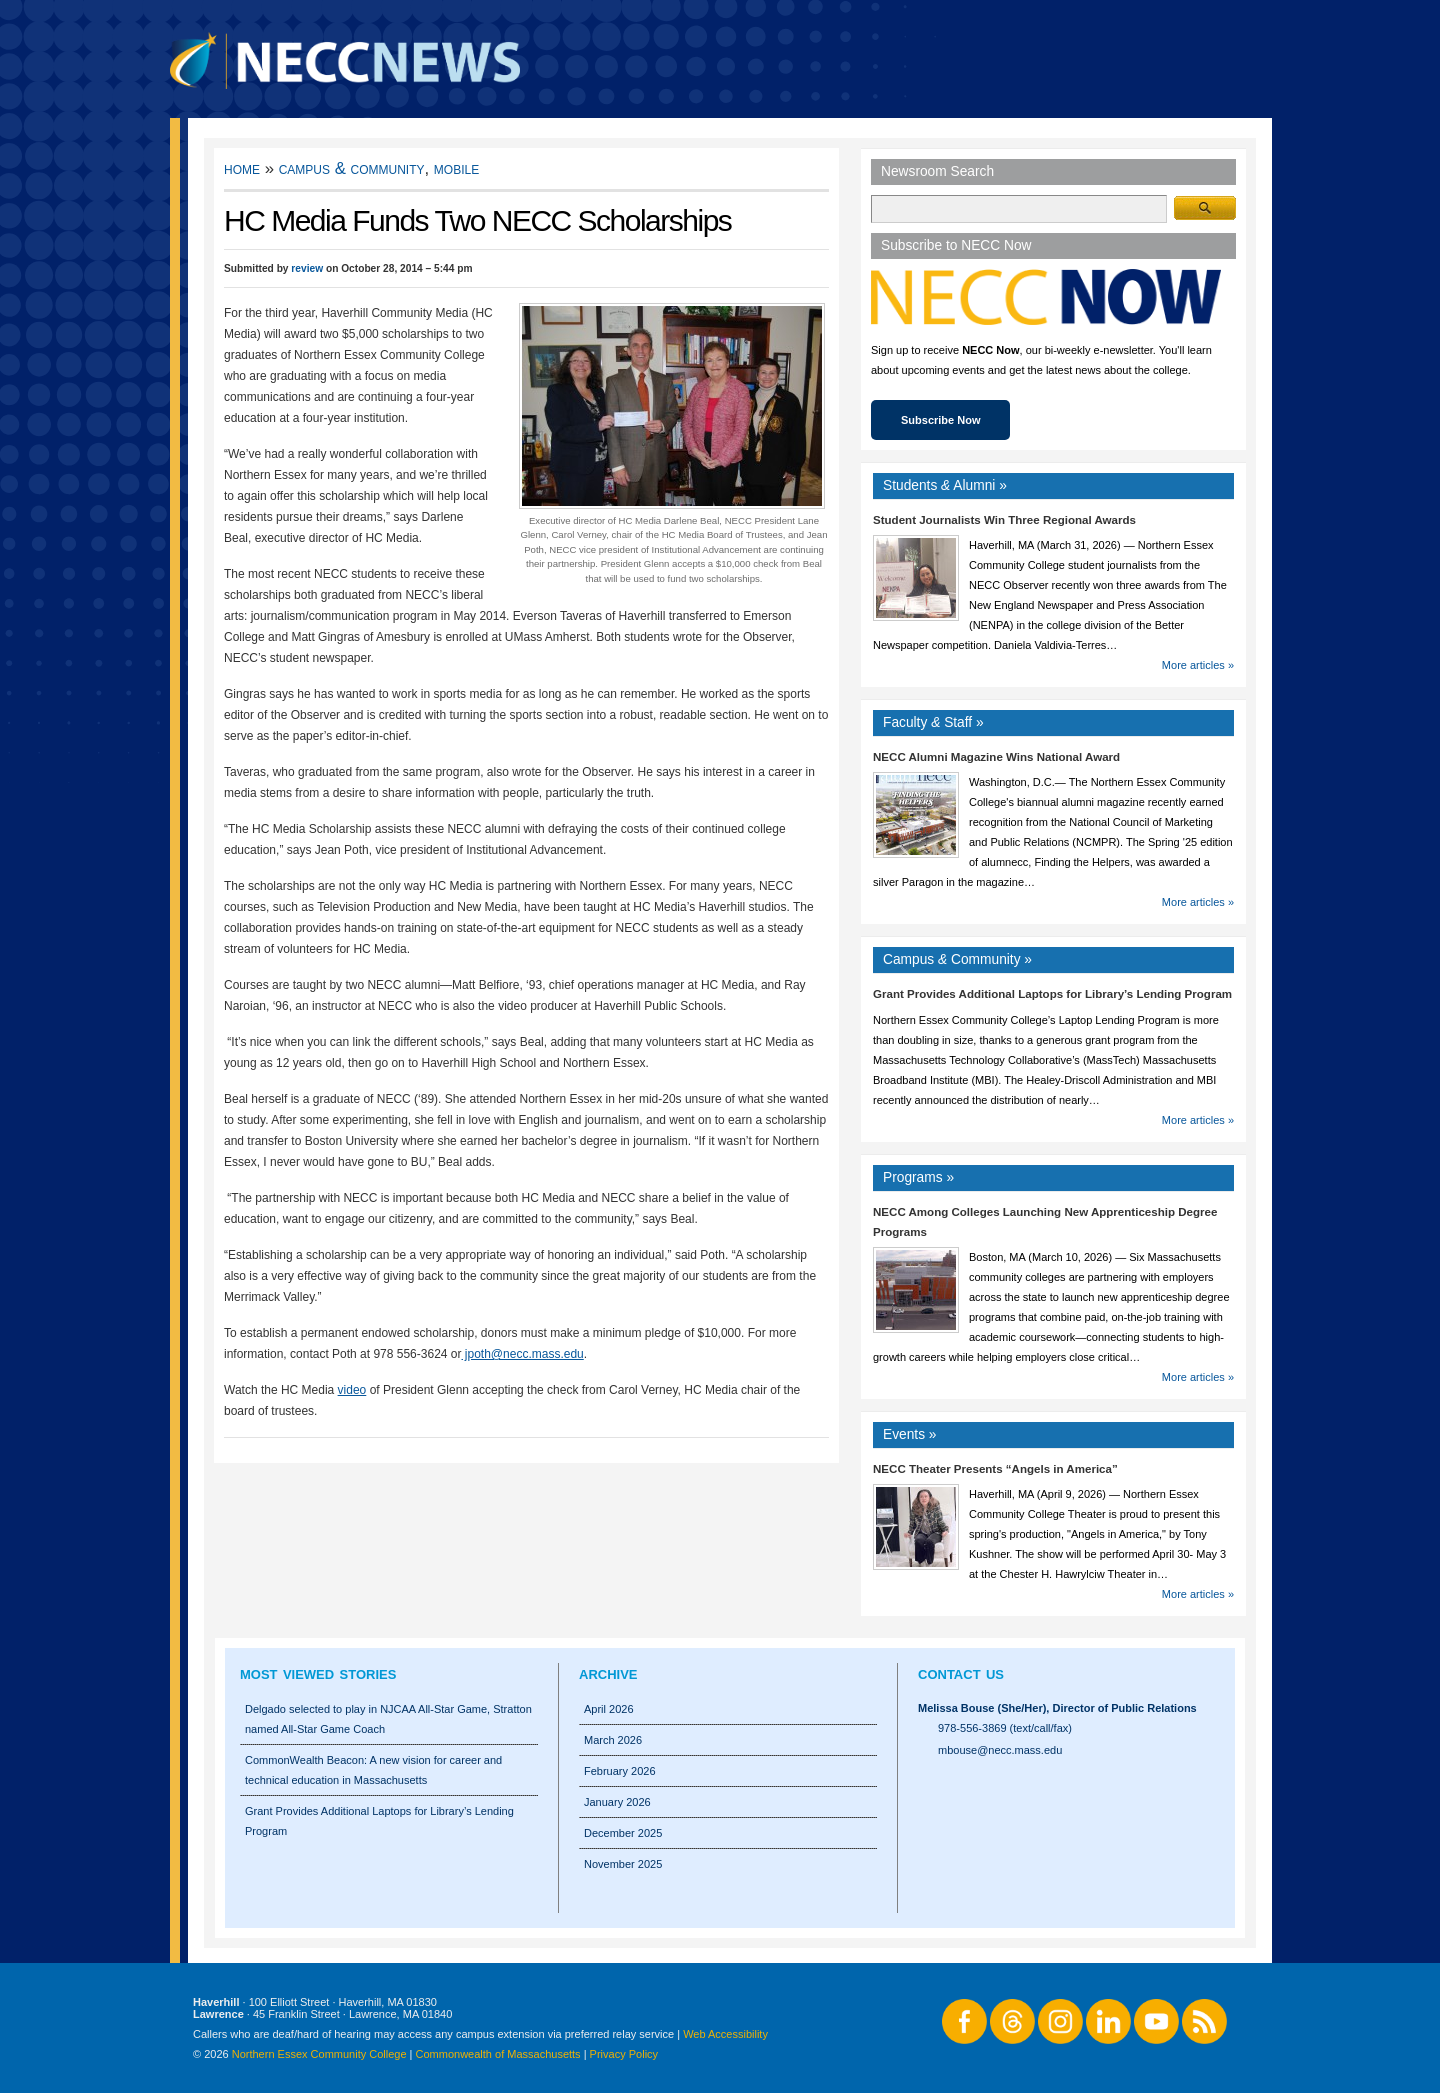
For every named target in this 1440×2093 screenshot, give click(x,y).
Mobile (456, 168)
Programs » (918, 1177)
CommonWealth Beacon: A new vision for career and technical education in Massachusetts (373, 1770)
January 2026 (617, 1802)
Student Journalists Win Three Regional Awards (1004, 520)
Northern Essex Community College (319, 2054)
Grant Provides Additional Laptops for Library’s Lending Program (1052, 994)
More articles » (1198, 665)
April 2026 (609, 1709)
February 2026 (620, 1771)
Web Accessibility (725, 2034)
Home (242, 168)
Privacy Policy (624, 2054)
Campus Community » (957, 959)
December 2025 (623, 1833)
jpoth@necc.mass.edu (523, 1354)
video (352, 1390)
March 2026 (613, 1740)
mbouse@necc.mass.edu (1000, 1750)
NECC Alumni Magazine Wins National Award (996, 757)
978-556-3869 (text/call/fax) (1005, 1728)
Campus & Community (352, 168)
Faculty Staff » (933, 722)
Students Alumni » (945, 485)
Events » (910, 1434)
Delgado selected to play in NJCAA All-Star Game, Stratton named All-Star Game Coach (388, 1719)
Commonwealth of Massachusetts (498, 2054)
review (307, 268)
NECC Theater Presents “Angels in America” (995, 1469)
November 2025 (623, 1864)
